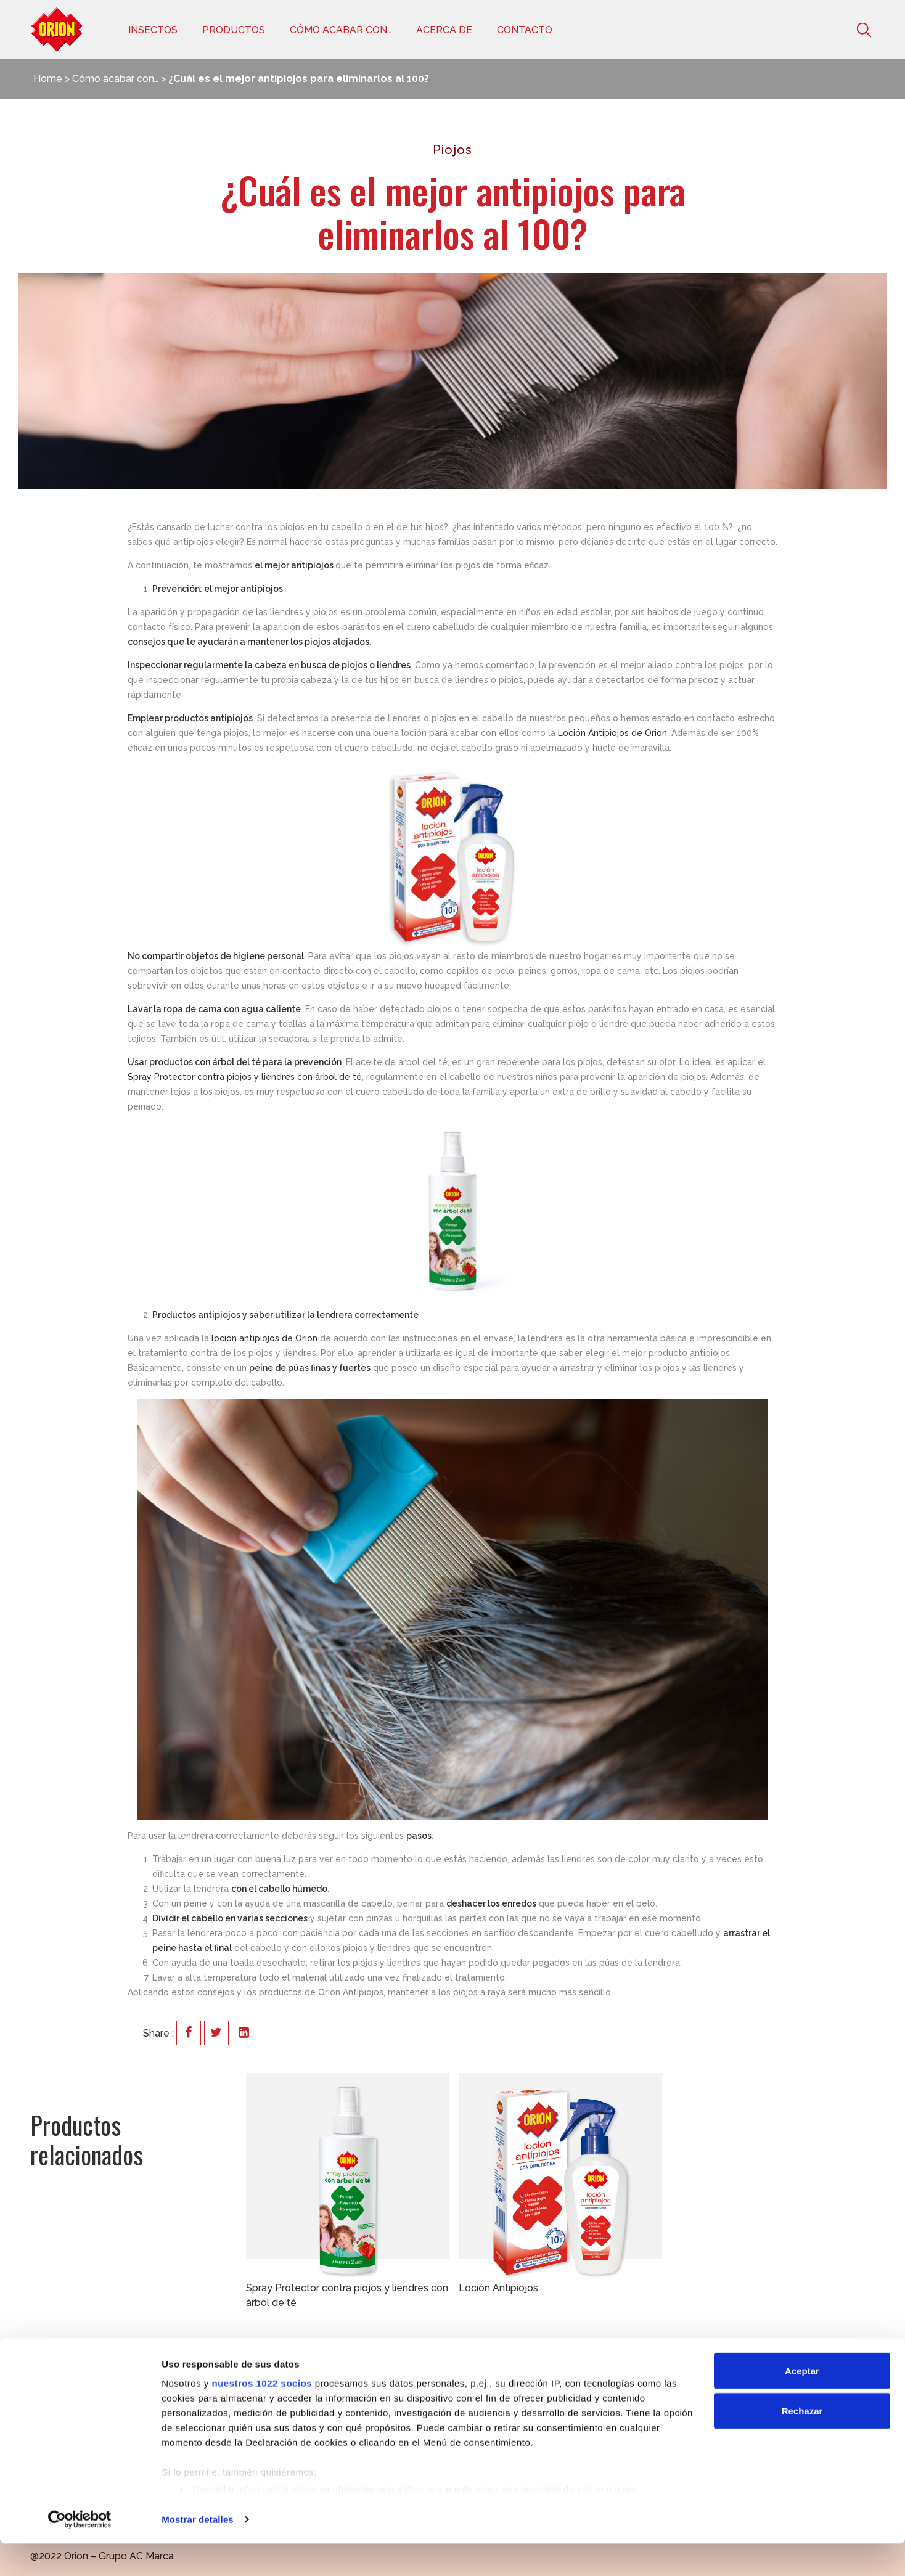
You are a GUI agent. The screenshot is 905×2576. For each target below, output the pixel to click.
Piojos (452, 149)
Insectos (153, 30)
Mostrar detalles (198, 2551)
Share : (158, 2033)
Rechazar (802, 2444)
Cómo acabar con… (340, 30)
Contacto (524, 30)
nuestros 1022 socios (261, 2415)
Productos (233, 30)
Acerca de (444, 30)
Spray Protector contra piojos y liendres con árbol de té (245, 1077)
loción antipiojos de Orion (264, 1338)
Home (47, 78)
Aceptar (802, 2403)
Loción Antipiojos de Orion (612, 733)
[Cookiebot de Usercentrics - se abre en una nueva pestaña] (80, 2552)
